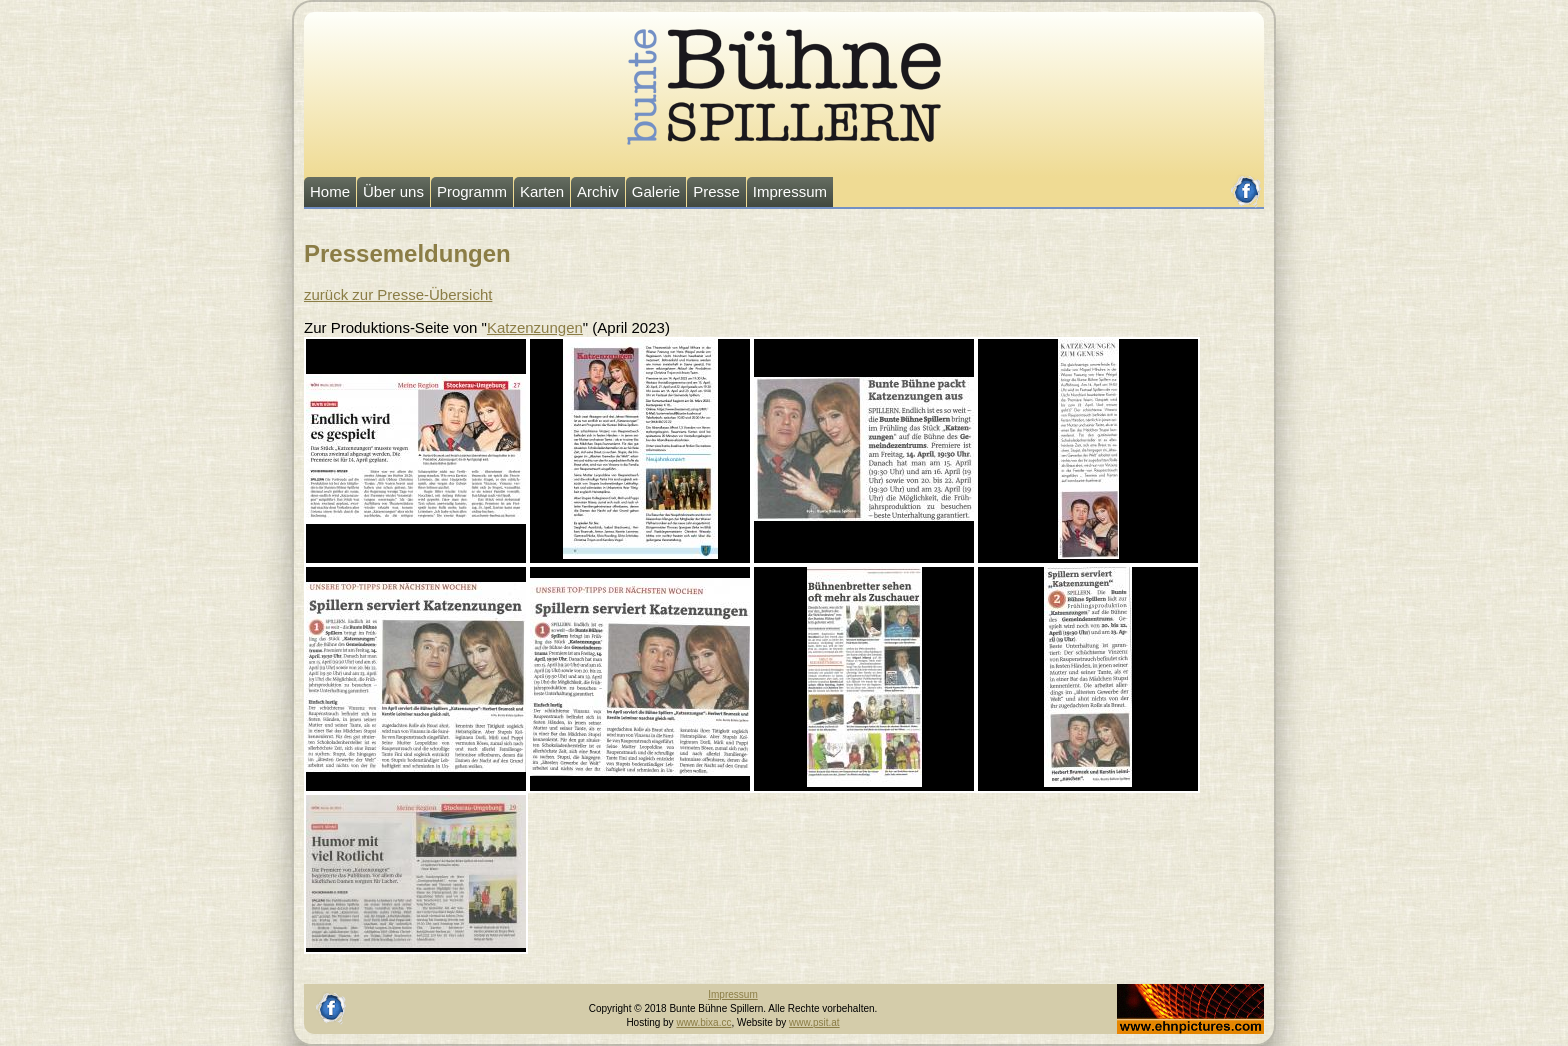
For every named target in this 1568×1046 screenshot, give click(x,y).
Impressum (790, 191)
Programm (472, 191)
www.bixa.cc (703, 1022)
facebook (1246, 182)
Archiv (598, 191)
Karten (542, 191)
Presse (716, 191)
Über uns (393, 191)
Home (330, 191)
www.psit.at (814, 1022)
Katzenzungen (535, 327)
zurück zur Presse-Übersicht (398, 294)
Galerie (656, 191)
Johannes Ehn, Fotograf (1170, 990)
